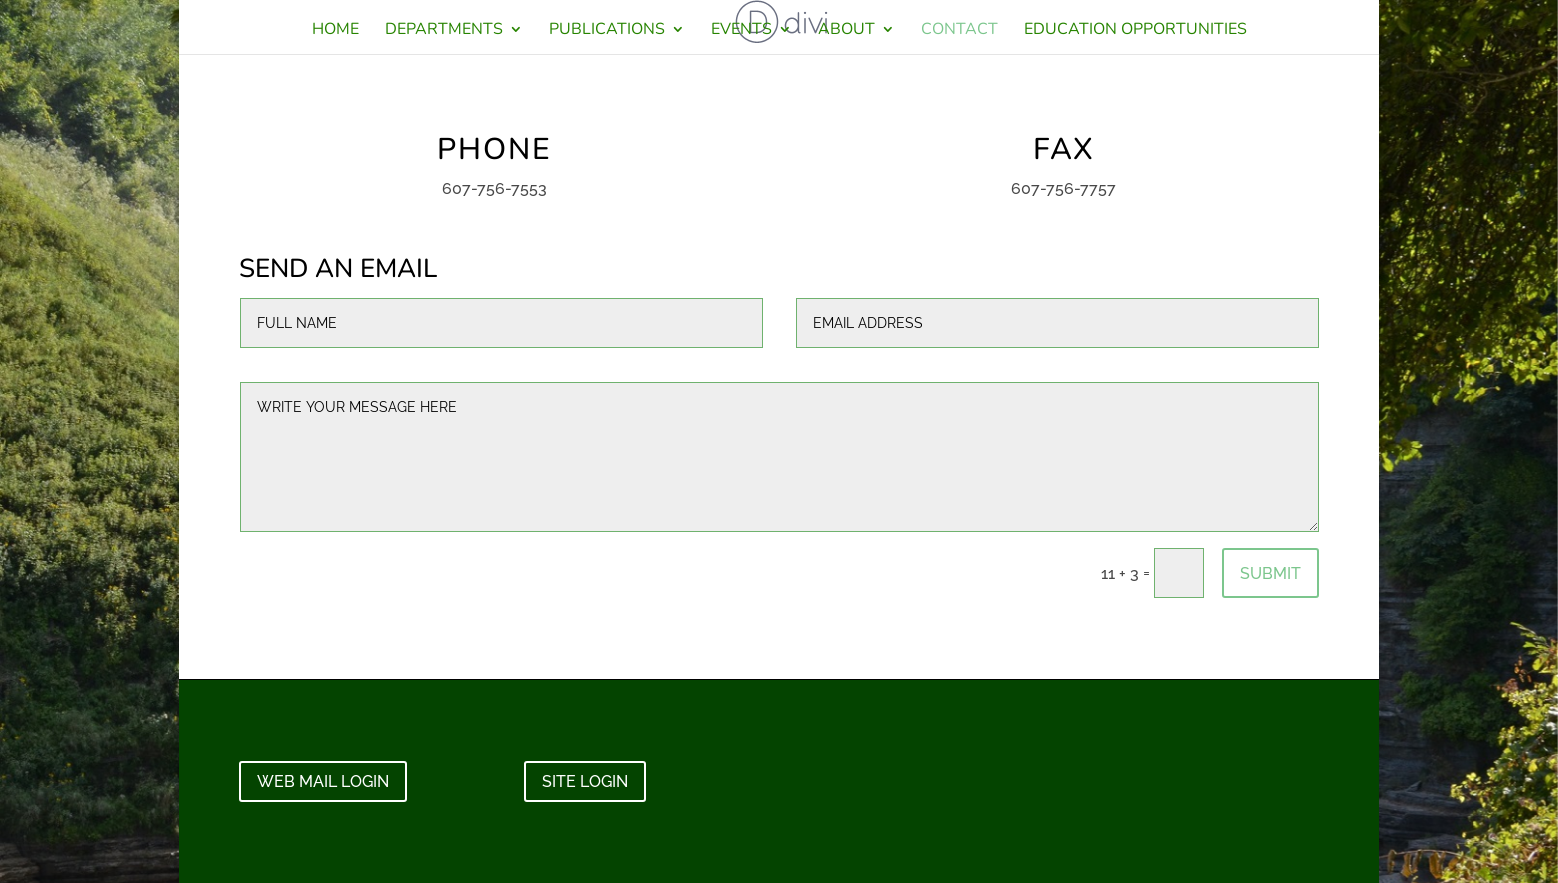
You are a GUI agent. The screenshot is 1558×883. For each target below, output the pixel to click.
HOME (335, 31)
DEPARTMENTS (444, 31)
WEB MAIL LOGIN (323, 781)
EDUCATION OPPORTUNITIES (1135, 31)
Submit (1270, 573)
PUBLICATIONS (607, 31)
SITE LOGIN (585, 781)
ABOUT (846, 31)
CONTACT (959, 31)
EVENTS (741, 31)
